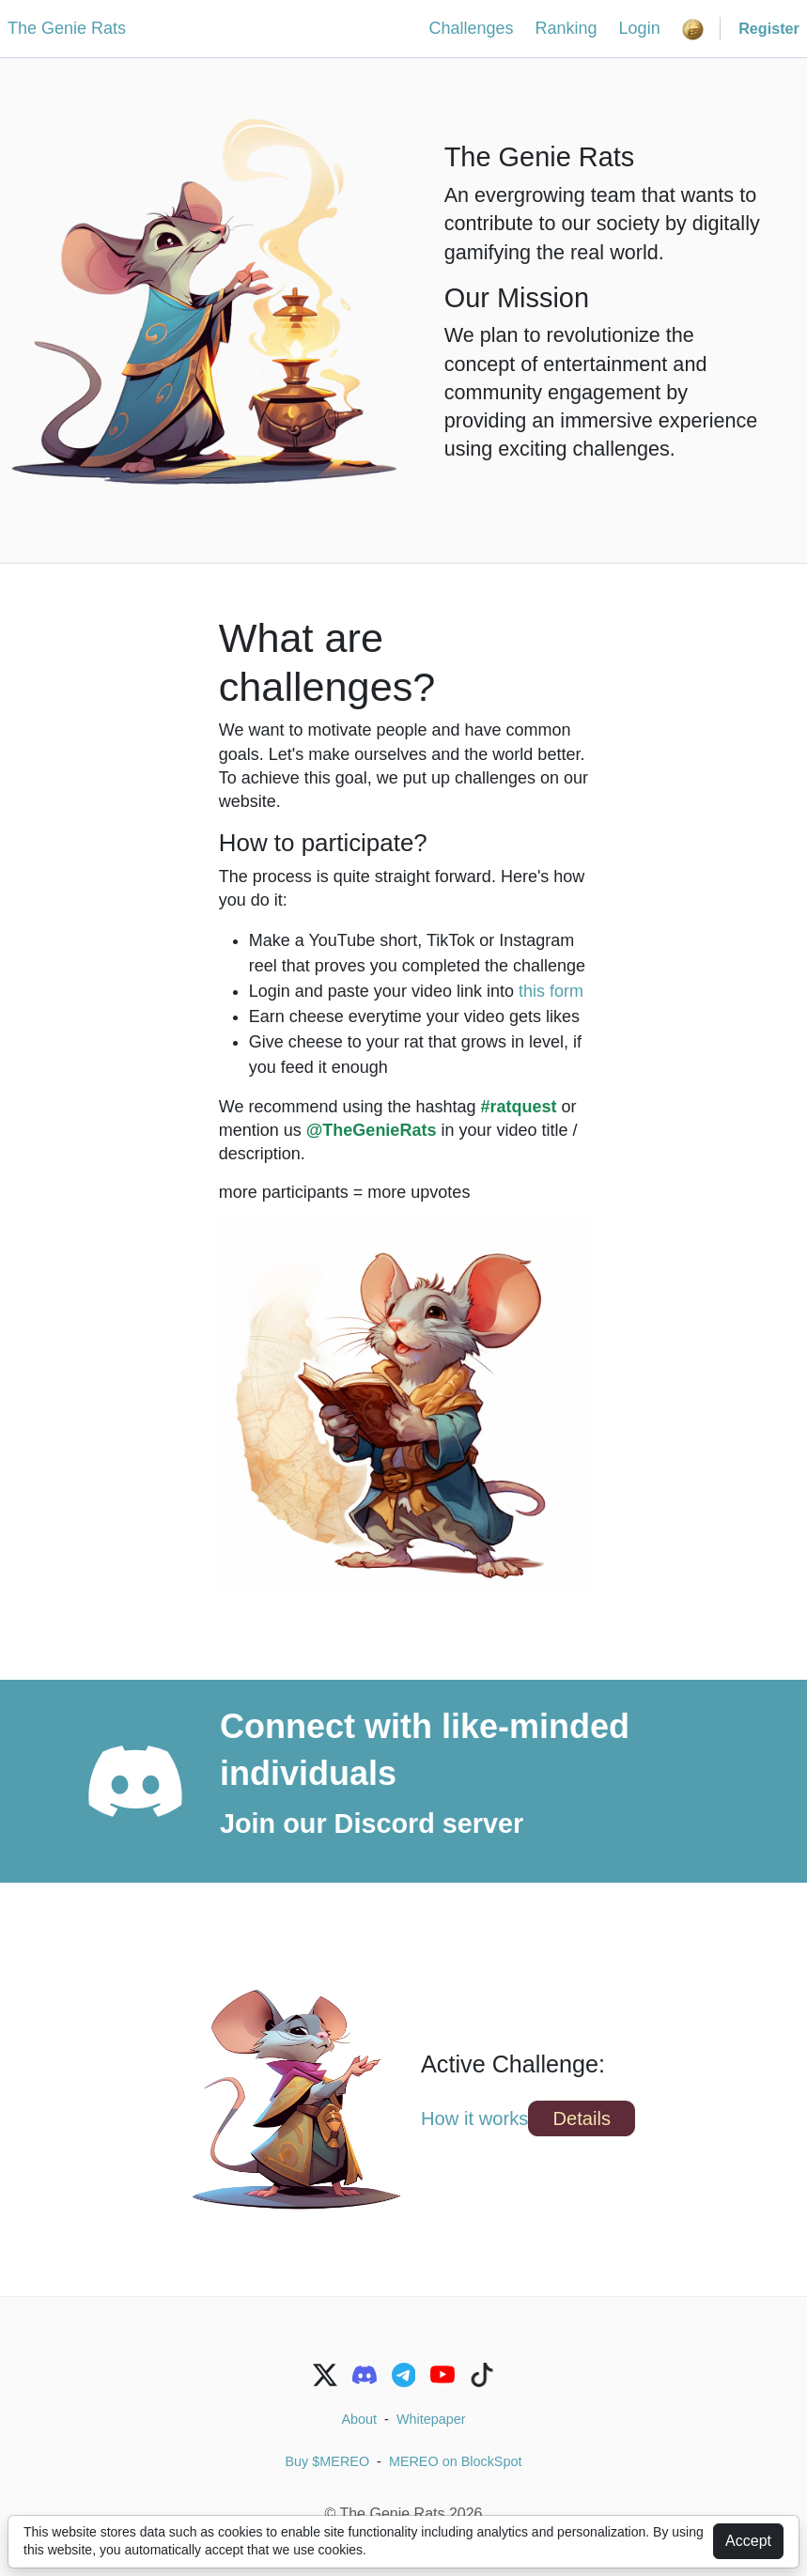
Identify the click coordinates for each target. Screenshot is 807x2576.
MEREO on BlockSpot (455, 2461)
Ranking (566, 28)
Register (768, 28)
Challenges (470, 28)
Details (582, 2118)
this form (551, 991)
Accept (748, 2541)
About (360, 2419)
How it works (474, 2118)
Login (639, 28)
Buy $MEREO (328, 2461)
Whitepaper (431, 2419)
